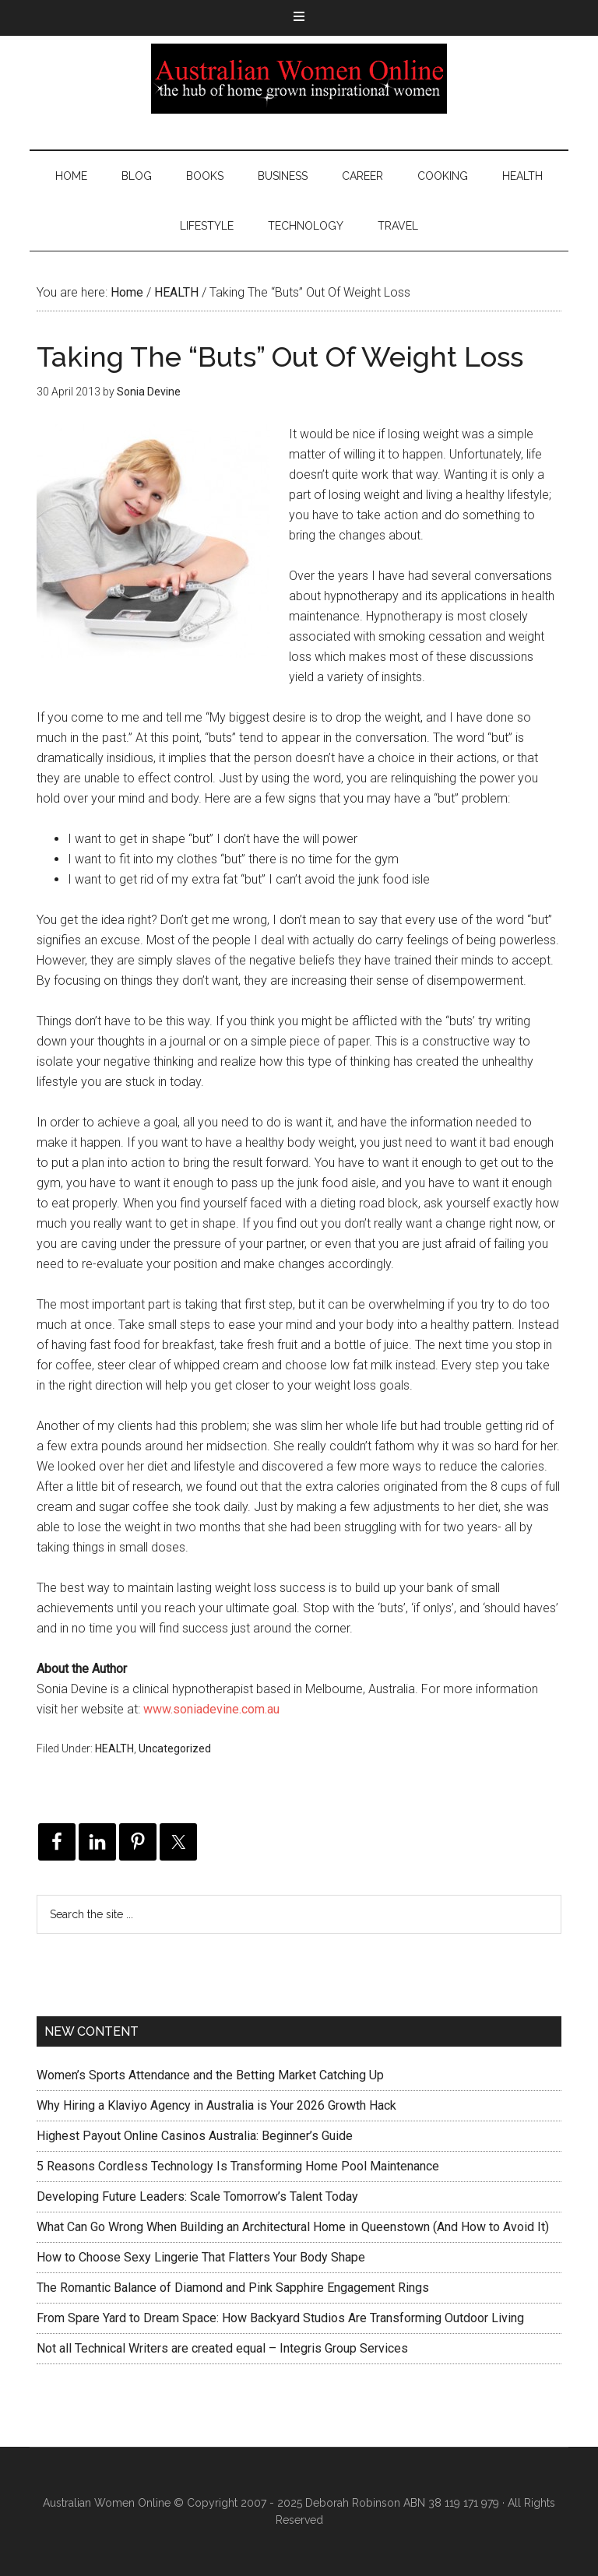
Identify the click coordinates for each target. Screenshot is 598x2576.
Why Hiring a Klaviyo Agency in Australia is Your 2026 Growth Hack (216, 2105)
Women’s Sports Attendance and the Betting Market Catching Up (210, 2075)
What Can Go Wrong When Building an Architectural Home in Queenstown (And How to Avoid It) (293, 2226)
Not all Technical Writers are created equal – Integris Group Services (222, 2348)
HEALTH (114, 1748)
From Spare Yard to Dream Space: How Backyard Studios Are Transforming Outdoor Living (280, 2318)
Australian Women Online (299, 79)
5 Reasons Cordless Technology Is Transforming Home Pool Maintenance (238, 2166)
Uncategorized (175, 1748)
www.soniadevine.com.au (211, 1709)
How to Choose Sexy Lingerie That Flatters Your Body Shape (201, 2257)
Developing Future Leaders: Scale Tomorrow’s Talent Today (197, 2196)
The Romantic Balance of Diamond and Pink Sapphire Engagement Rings (233, 2287)
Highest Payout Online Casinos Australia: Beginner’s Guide (195, 2135)
